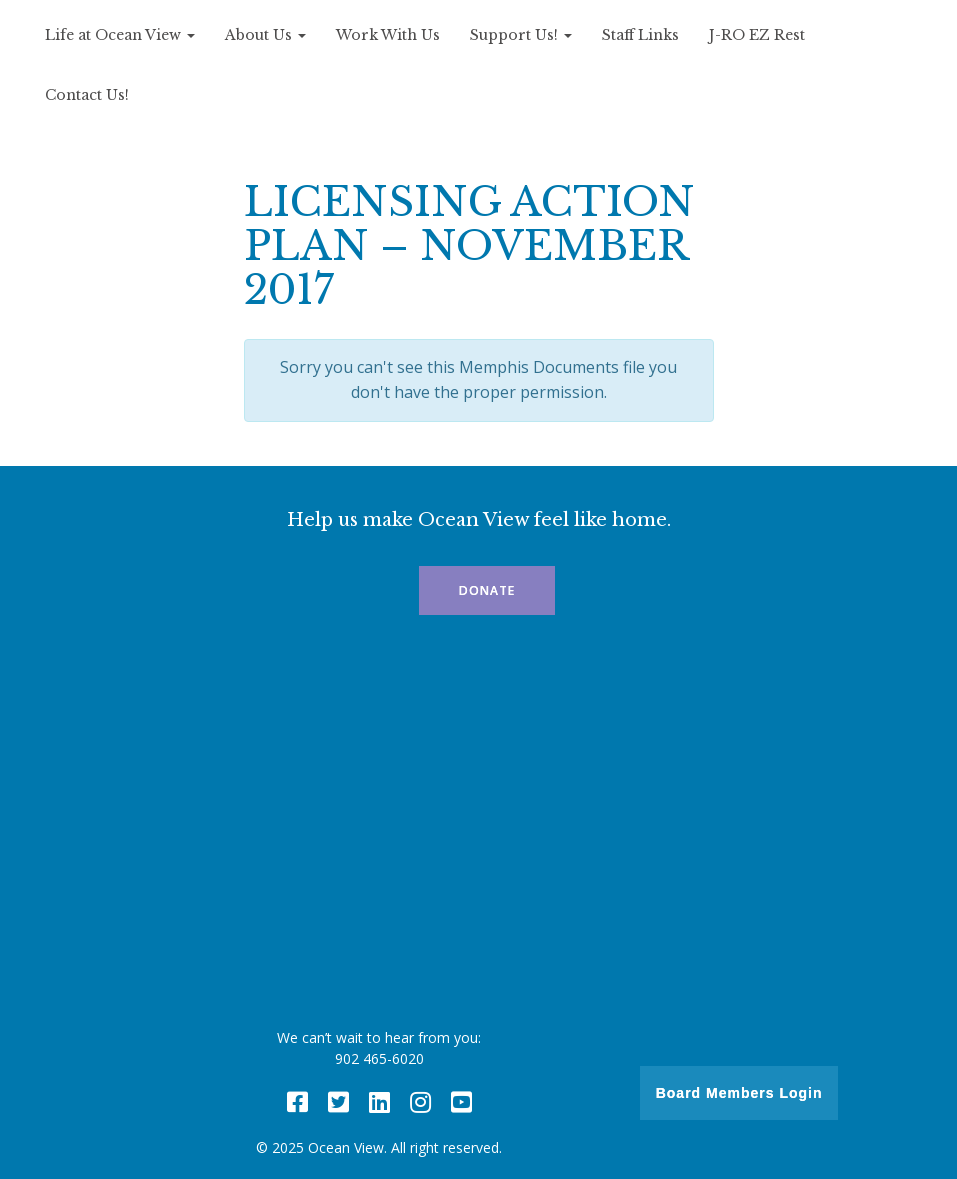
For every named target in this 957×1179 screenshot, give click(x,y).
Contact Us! (87, 95)
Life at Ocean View (120, 35)
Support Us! (521, 35)
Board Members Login (739, 1093)
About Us (265, 35)
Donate (487, 590)
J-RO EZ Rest (757, 35)
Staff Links (640, 35)
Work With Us (388, 35)
